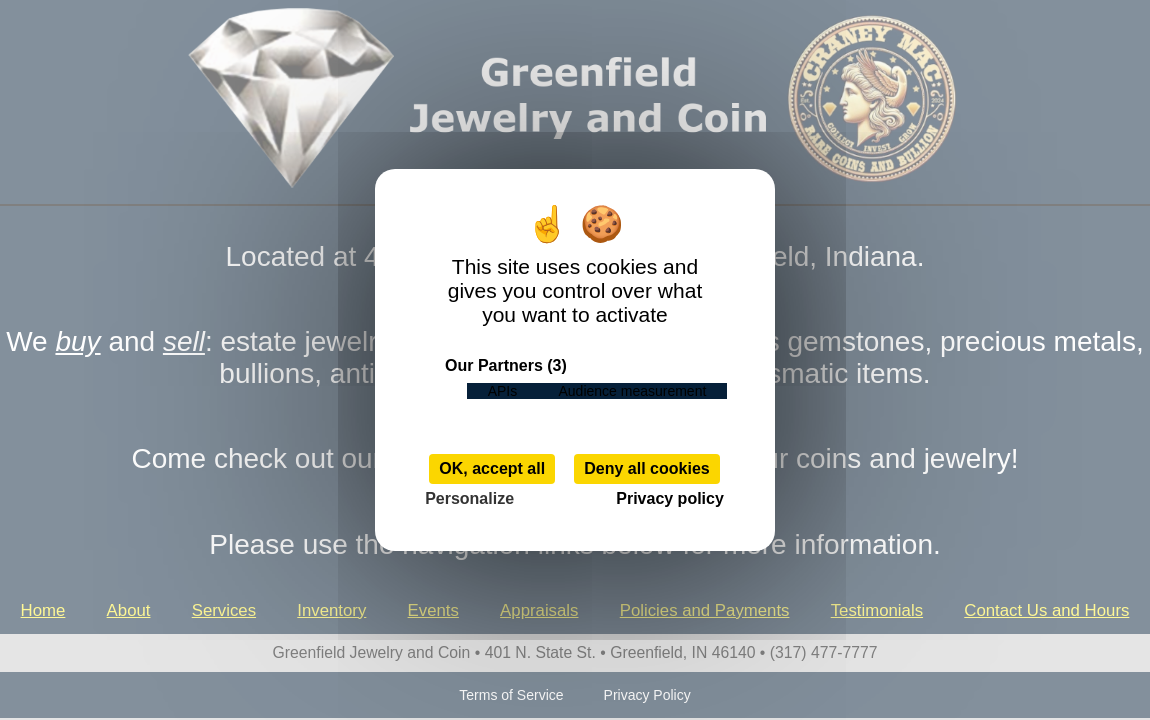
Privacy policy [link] (670, 498)
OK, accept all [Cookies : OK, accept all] (492, 468)
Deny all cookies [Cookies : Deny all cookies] (646, 468)
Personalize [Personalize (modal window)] (469, 498)
